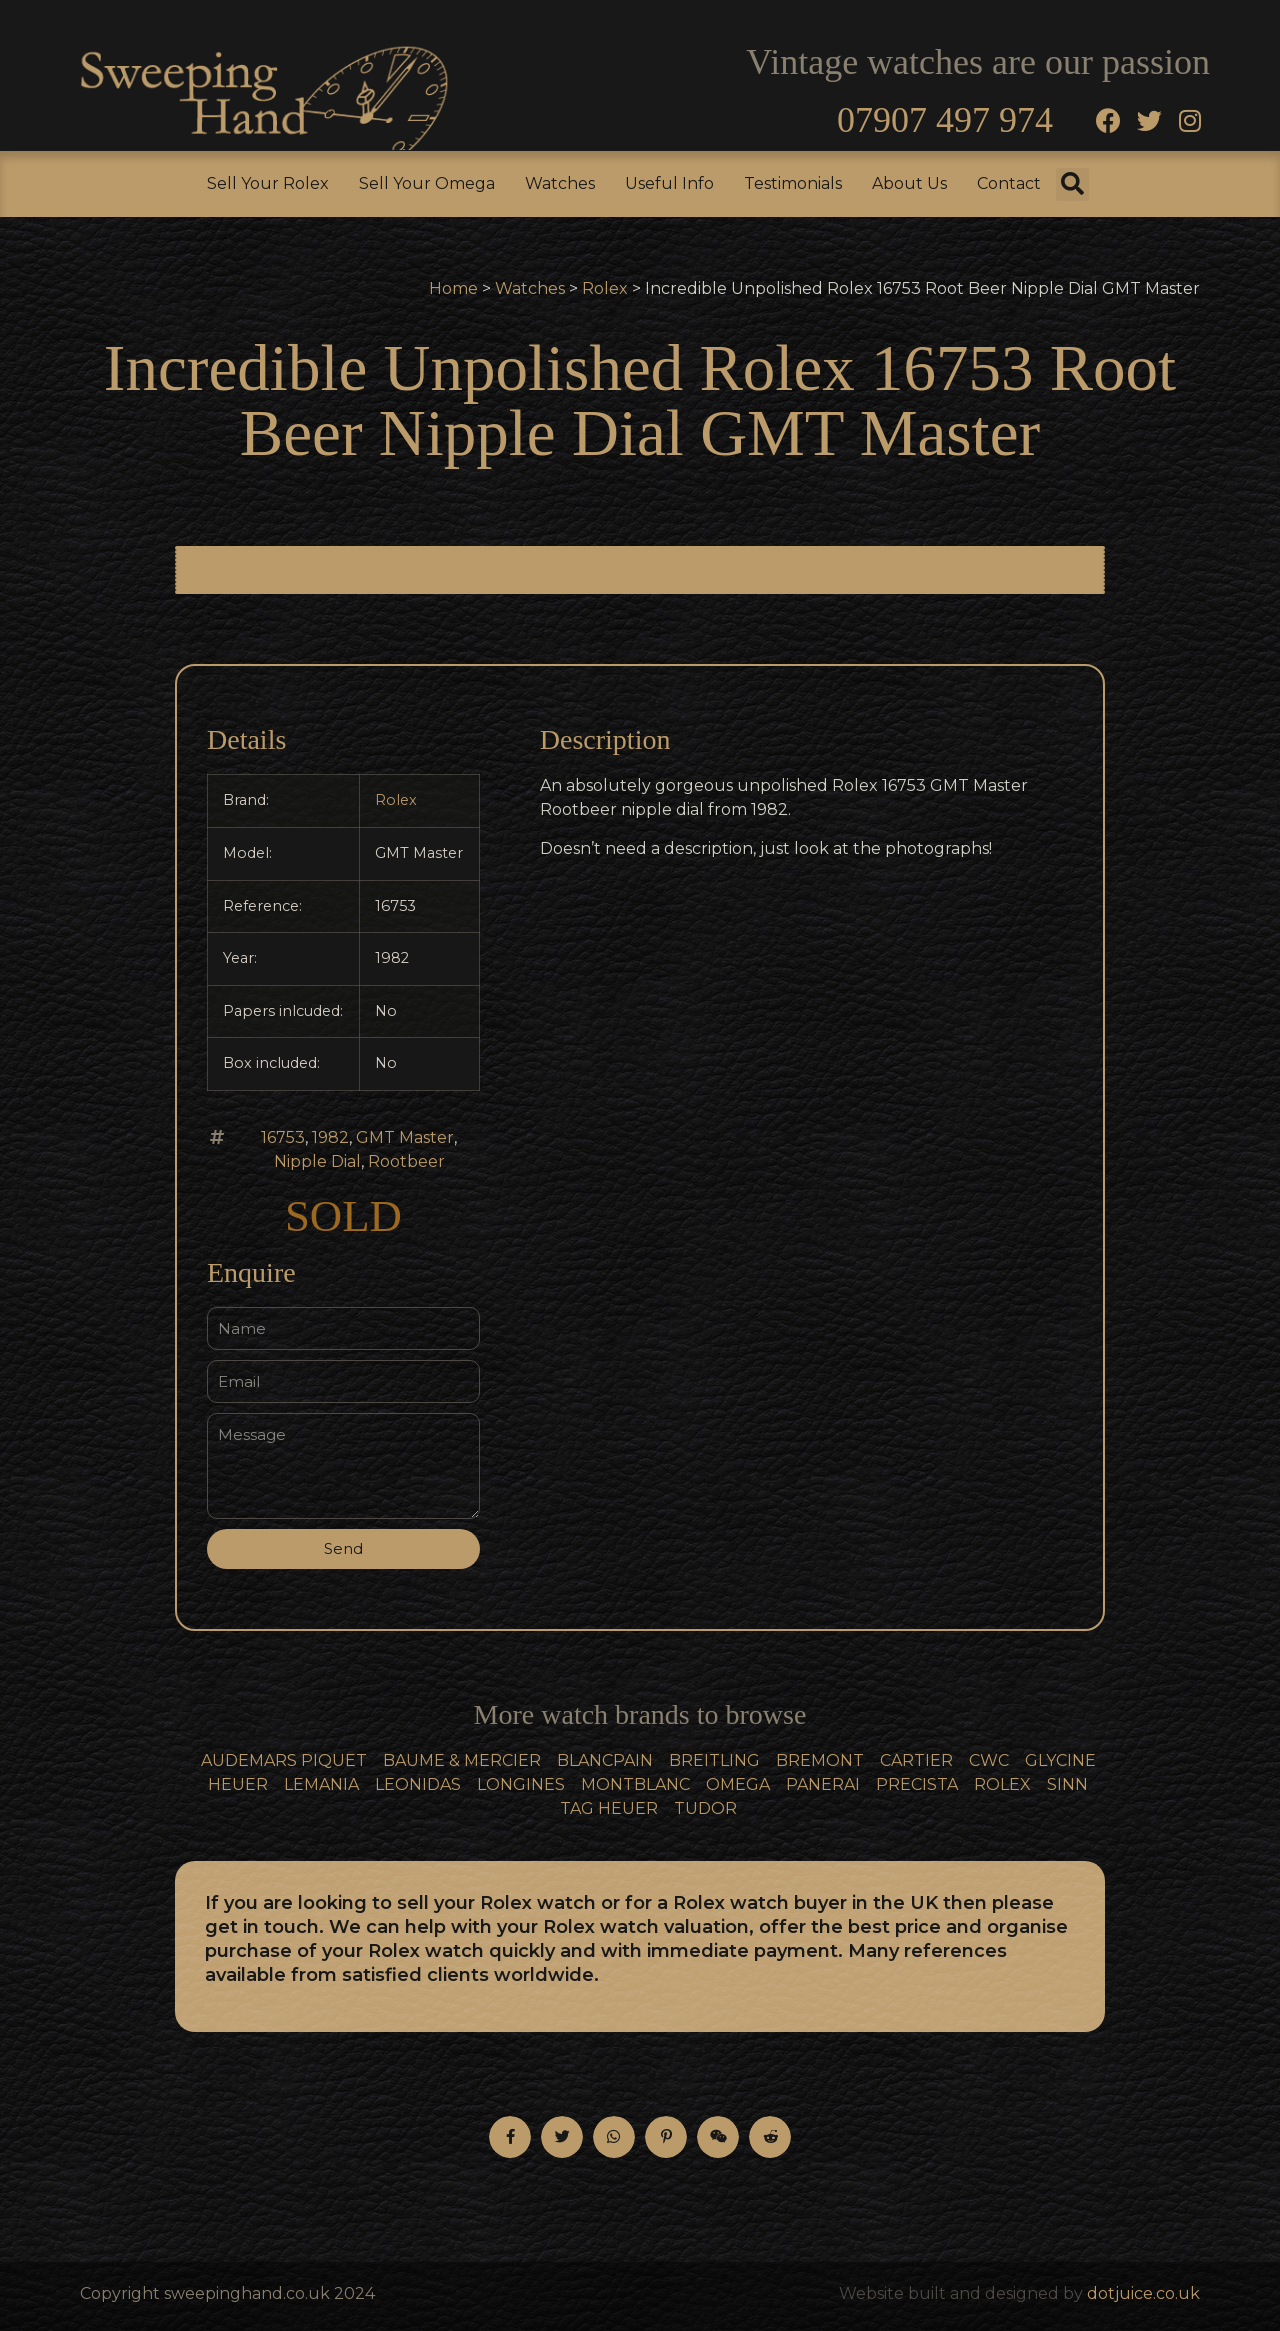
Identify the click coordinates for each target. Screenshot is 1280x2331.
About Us (909, 183)
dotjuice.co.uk (1143, 2293)
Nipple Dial (317, 1161)
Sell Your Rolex (268, 183)
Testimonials (793, 183)
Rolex (605, 288)
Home (453, 288)
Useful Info (669, 183)
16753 (283, 1137)
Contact (1009, 183)
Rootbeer (406, 1161)
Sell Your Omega (427, 183)
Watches (560, 183)
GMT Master (405, 1137)
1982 (330, 1137)
